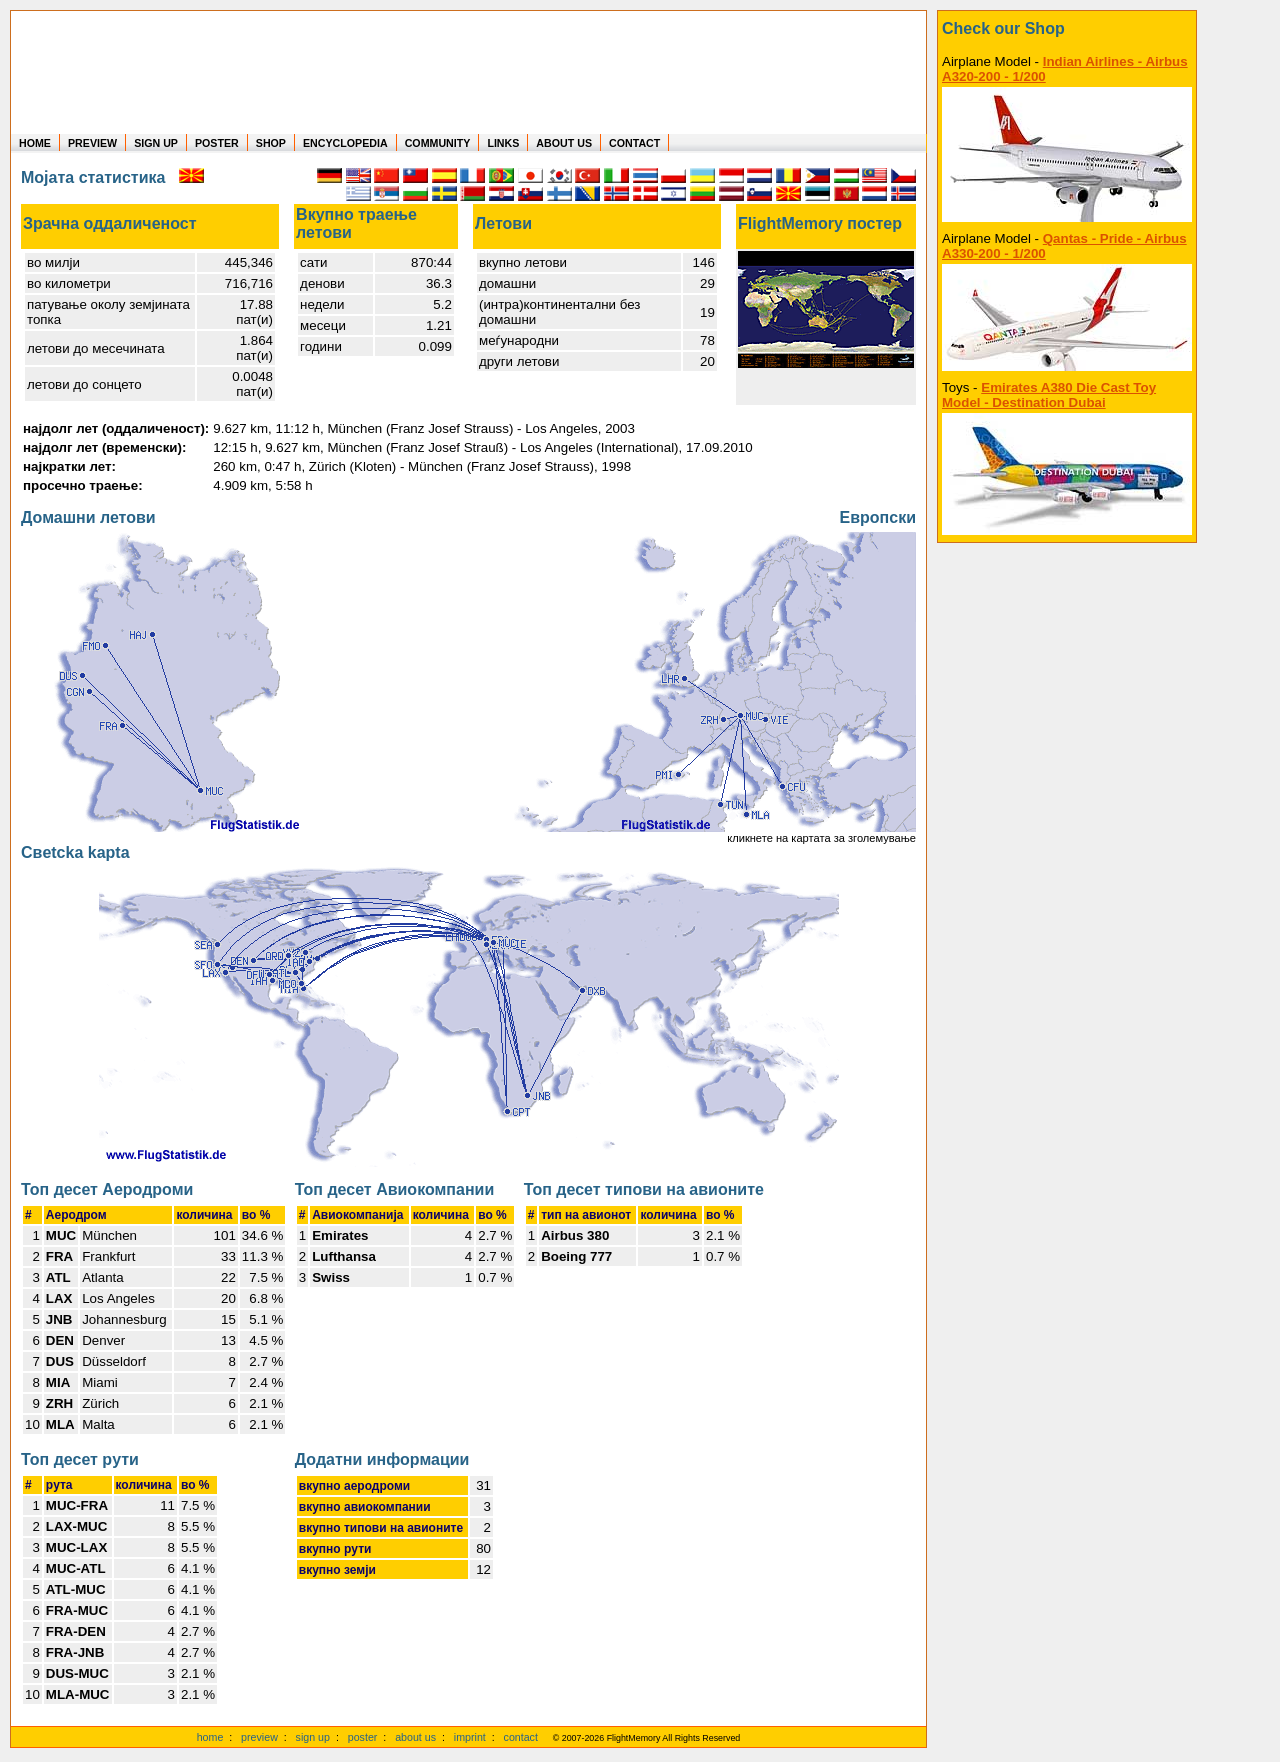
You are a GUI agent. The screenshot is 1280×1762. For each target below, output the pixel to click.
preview (259, 1737)
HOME (35, 143)
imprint (470, 1737)
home (210, 1737)
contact (521, 1737)
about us (415, 1737)
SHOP (271, 143)
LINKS (503, 143)
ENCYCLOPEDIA (345, 143)
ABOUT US (564, 143)
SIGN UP (156, 143)
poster (363, 1737)
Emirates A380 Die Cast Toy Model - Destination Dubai (1049, 395)
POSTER (217, 143)
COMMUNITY (438, 143)
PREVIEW (92, 143)
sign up (313, 1737)
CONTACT (634, 143)
